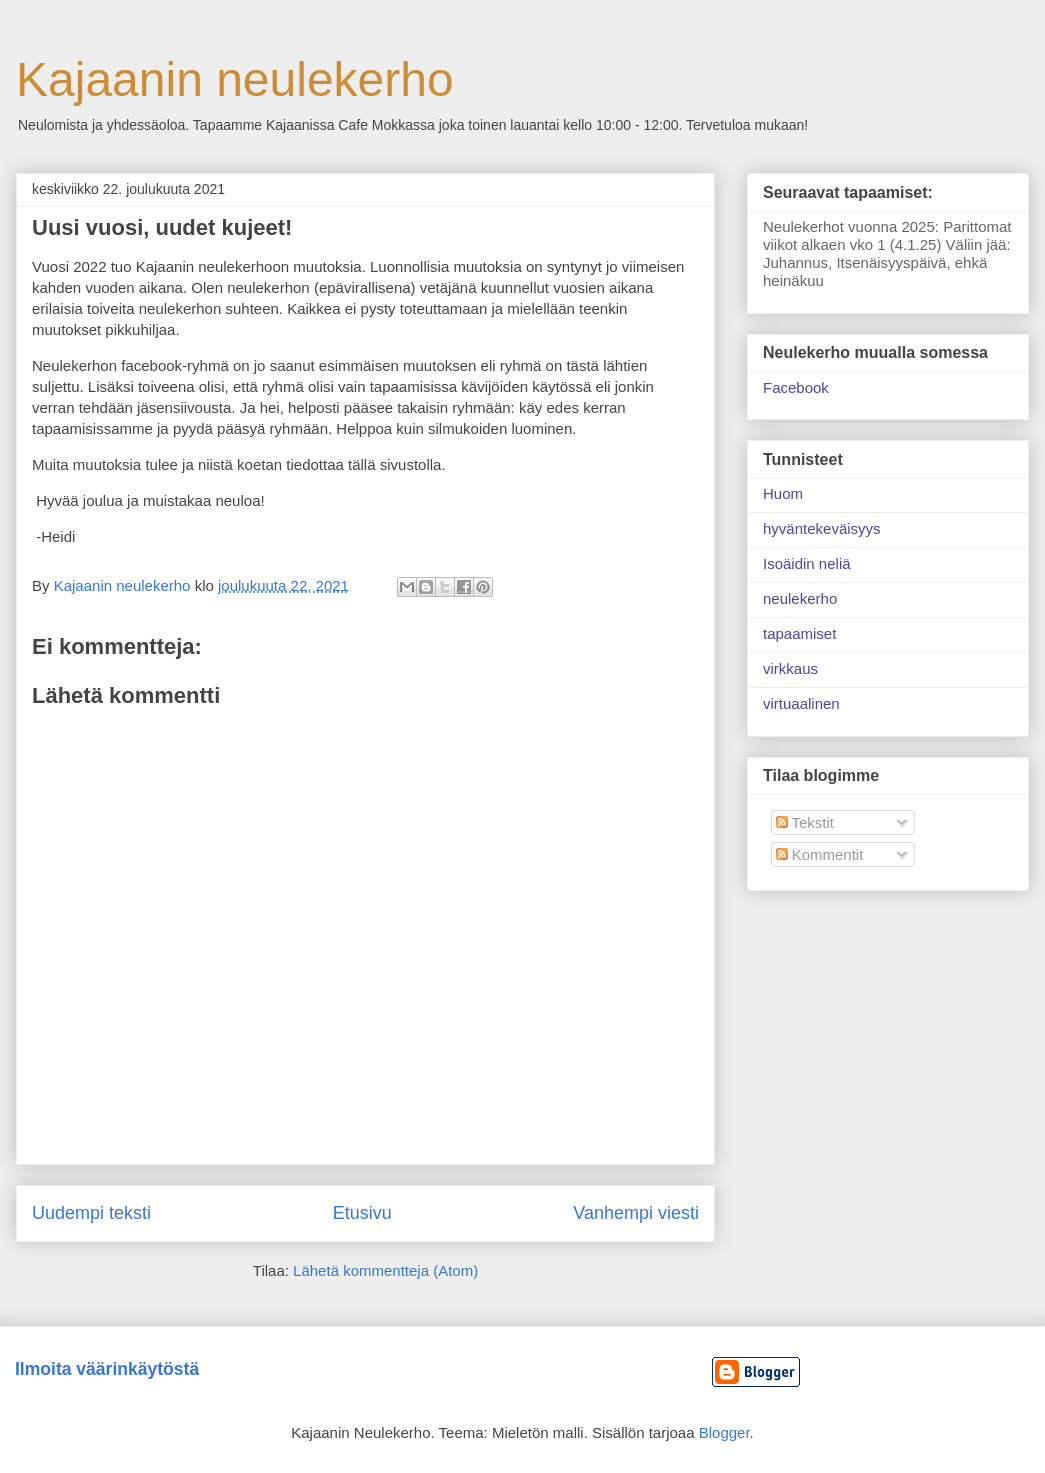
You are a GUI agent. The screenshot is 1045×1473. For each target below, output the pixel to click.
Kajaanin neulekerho (235, 79)
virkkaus (790, 668)
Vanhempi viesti (636, 1213)
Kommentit (820, 854)
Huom (783, 493)
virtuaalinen (801, 703)
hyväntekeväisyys (822, 528)
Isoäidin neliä (807, 563)
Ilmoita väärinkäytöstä (107, 1369)
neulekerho (800, 598)
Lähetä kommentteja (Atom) (385, 1270)
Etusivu (362, 1213)
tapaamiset (799, 633)
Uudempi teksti (91, 1213)
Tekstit (805, 822)
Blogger (724, 1432)
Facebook (796, 387)
